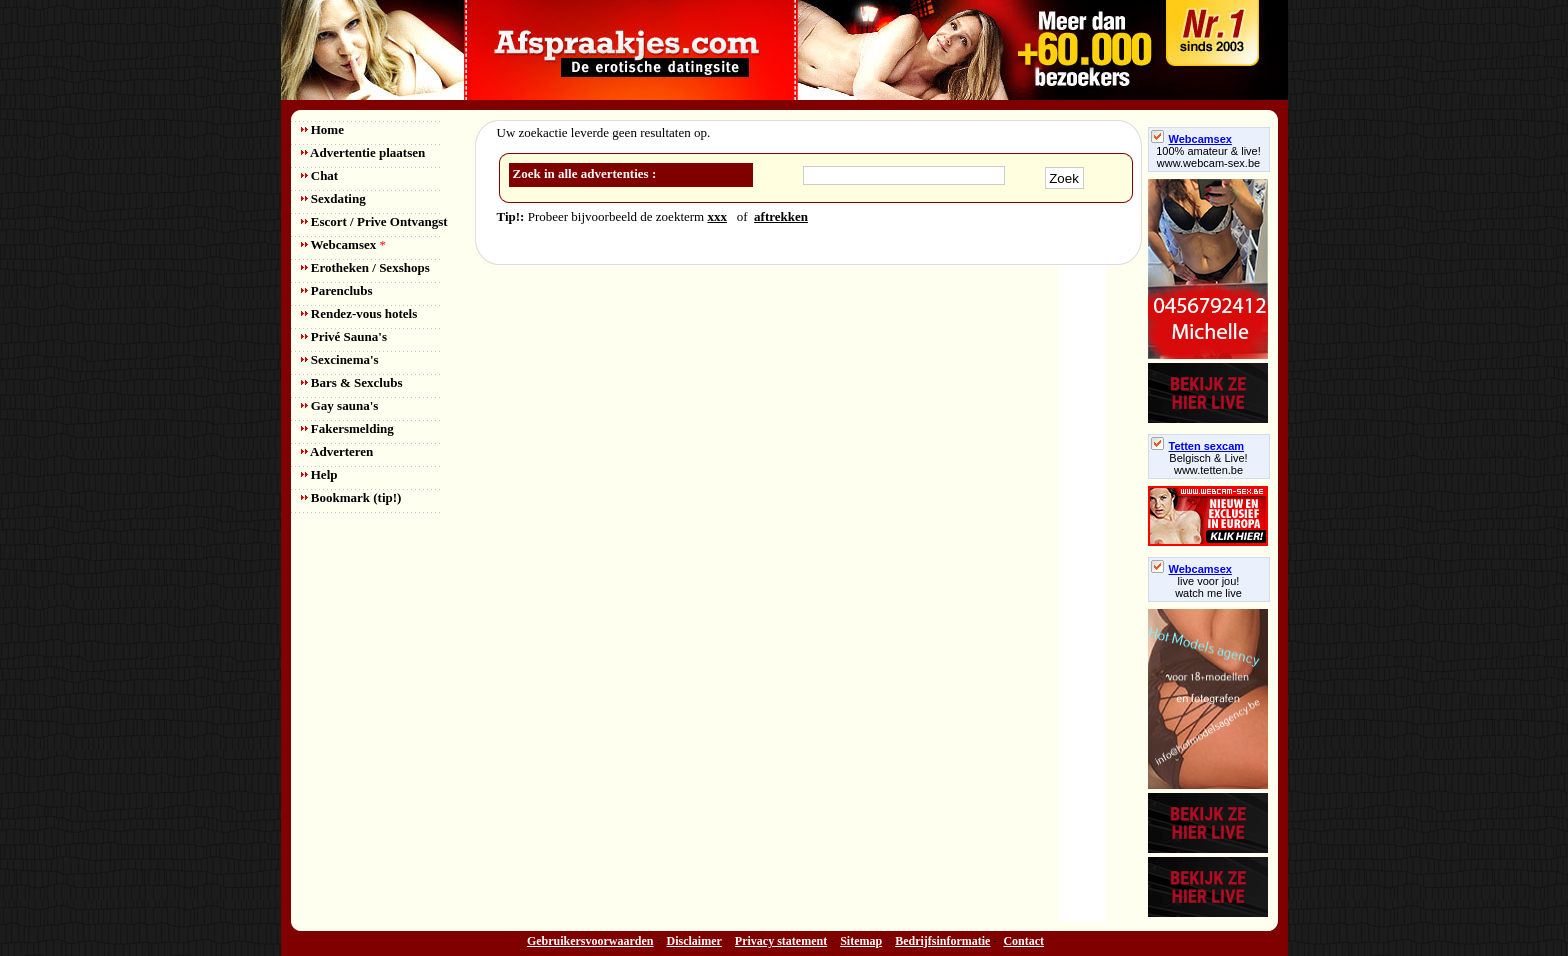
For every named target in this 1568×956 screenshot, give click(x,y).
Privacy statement (781, 941)
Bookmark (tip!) (351, 497)
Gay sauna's (340, 405)
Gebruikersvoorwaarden (590, 941)
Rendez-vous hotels (359, 313)
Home (322, 129)
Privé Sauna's (344, 336)
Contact (1023, 941)
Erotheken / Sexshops (365, 267)
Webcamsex (343, 244)
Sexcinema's (340, 359)
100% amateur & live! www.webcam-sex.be (1208, 157)
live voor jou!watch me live (1208, 587)
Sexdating (333, 198)
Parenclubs (337, 290)
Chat (320, 175)
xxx (717, 216)
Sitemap (861, 941)
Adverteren (337, 451)
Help (319, 474)
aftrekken (781, 216)
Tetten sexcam (1198, 446)
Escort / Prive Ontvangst (374, 221)
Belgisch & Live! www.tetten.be (1208, 464)
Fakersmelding (347, 428)
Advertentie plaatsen (363, 152)
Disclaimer (694, 941)
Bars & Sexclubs (352, 382)
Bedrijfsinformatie (942, 941)
